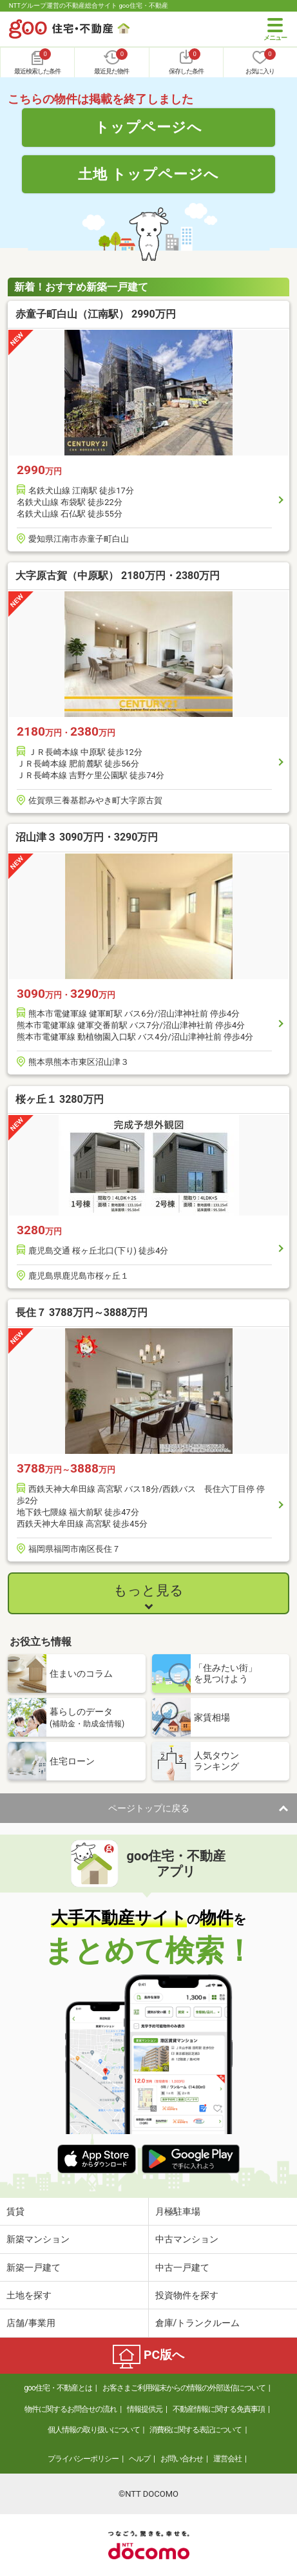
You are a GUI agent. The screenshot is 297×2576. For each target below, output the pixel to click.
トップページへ (148, 127)
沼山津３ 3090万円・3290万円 (86, 837)
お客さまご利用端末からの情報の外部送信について (183, 2387)
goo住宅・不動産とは (57, 2387)
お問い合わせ (181, 2458)
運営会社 (227, 2458)
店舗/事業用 (30, 2323)
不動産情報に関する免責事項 (219, 2409)
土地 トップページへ (149, 174)
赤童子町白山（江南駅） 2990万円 (95, 314)
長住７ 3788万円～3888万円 (81, 1312)
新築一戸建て (33, 2267)
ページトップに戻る (148, 1808)
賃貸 (15, 2211)
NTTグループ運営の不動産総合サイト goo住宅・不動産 (88, 5)
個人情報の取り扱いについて (94, 2429)
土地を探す (29, 2295)
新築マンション (38, 2239)
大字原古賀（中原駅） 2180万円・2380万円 (117, 575)
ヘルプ (139, 2458)
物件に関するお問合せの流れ (70, 2409)
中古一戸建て (182, 2267)
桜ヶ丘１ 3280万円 (59, 1099)
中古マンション (186, 2239)
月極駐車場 (177, 2211)
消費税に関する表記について (195, 2429)
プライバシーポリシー (83, 2458)
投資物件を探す (186, 2295)
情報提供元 (144, 2409)
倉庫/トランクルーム (197, 2323)
